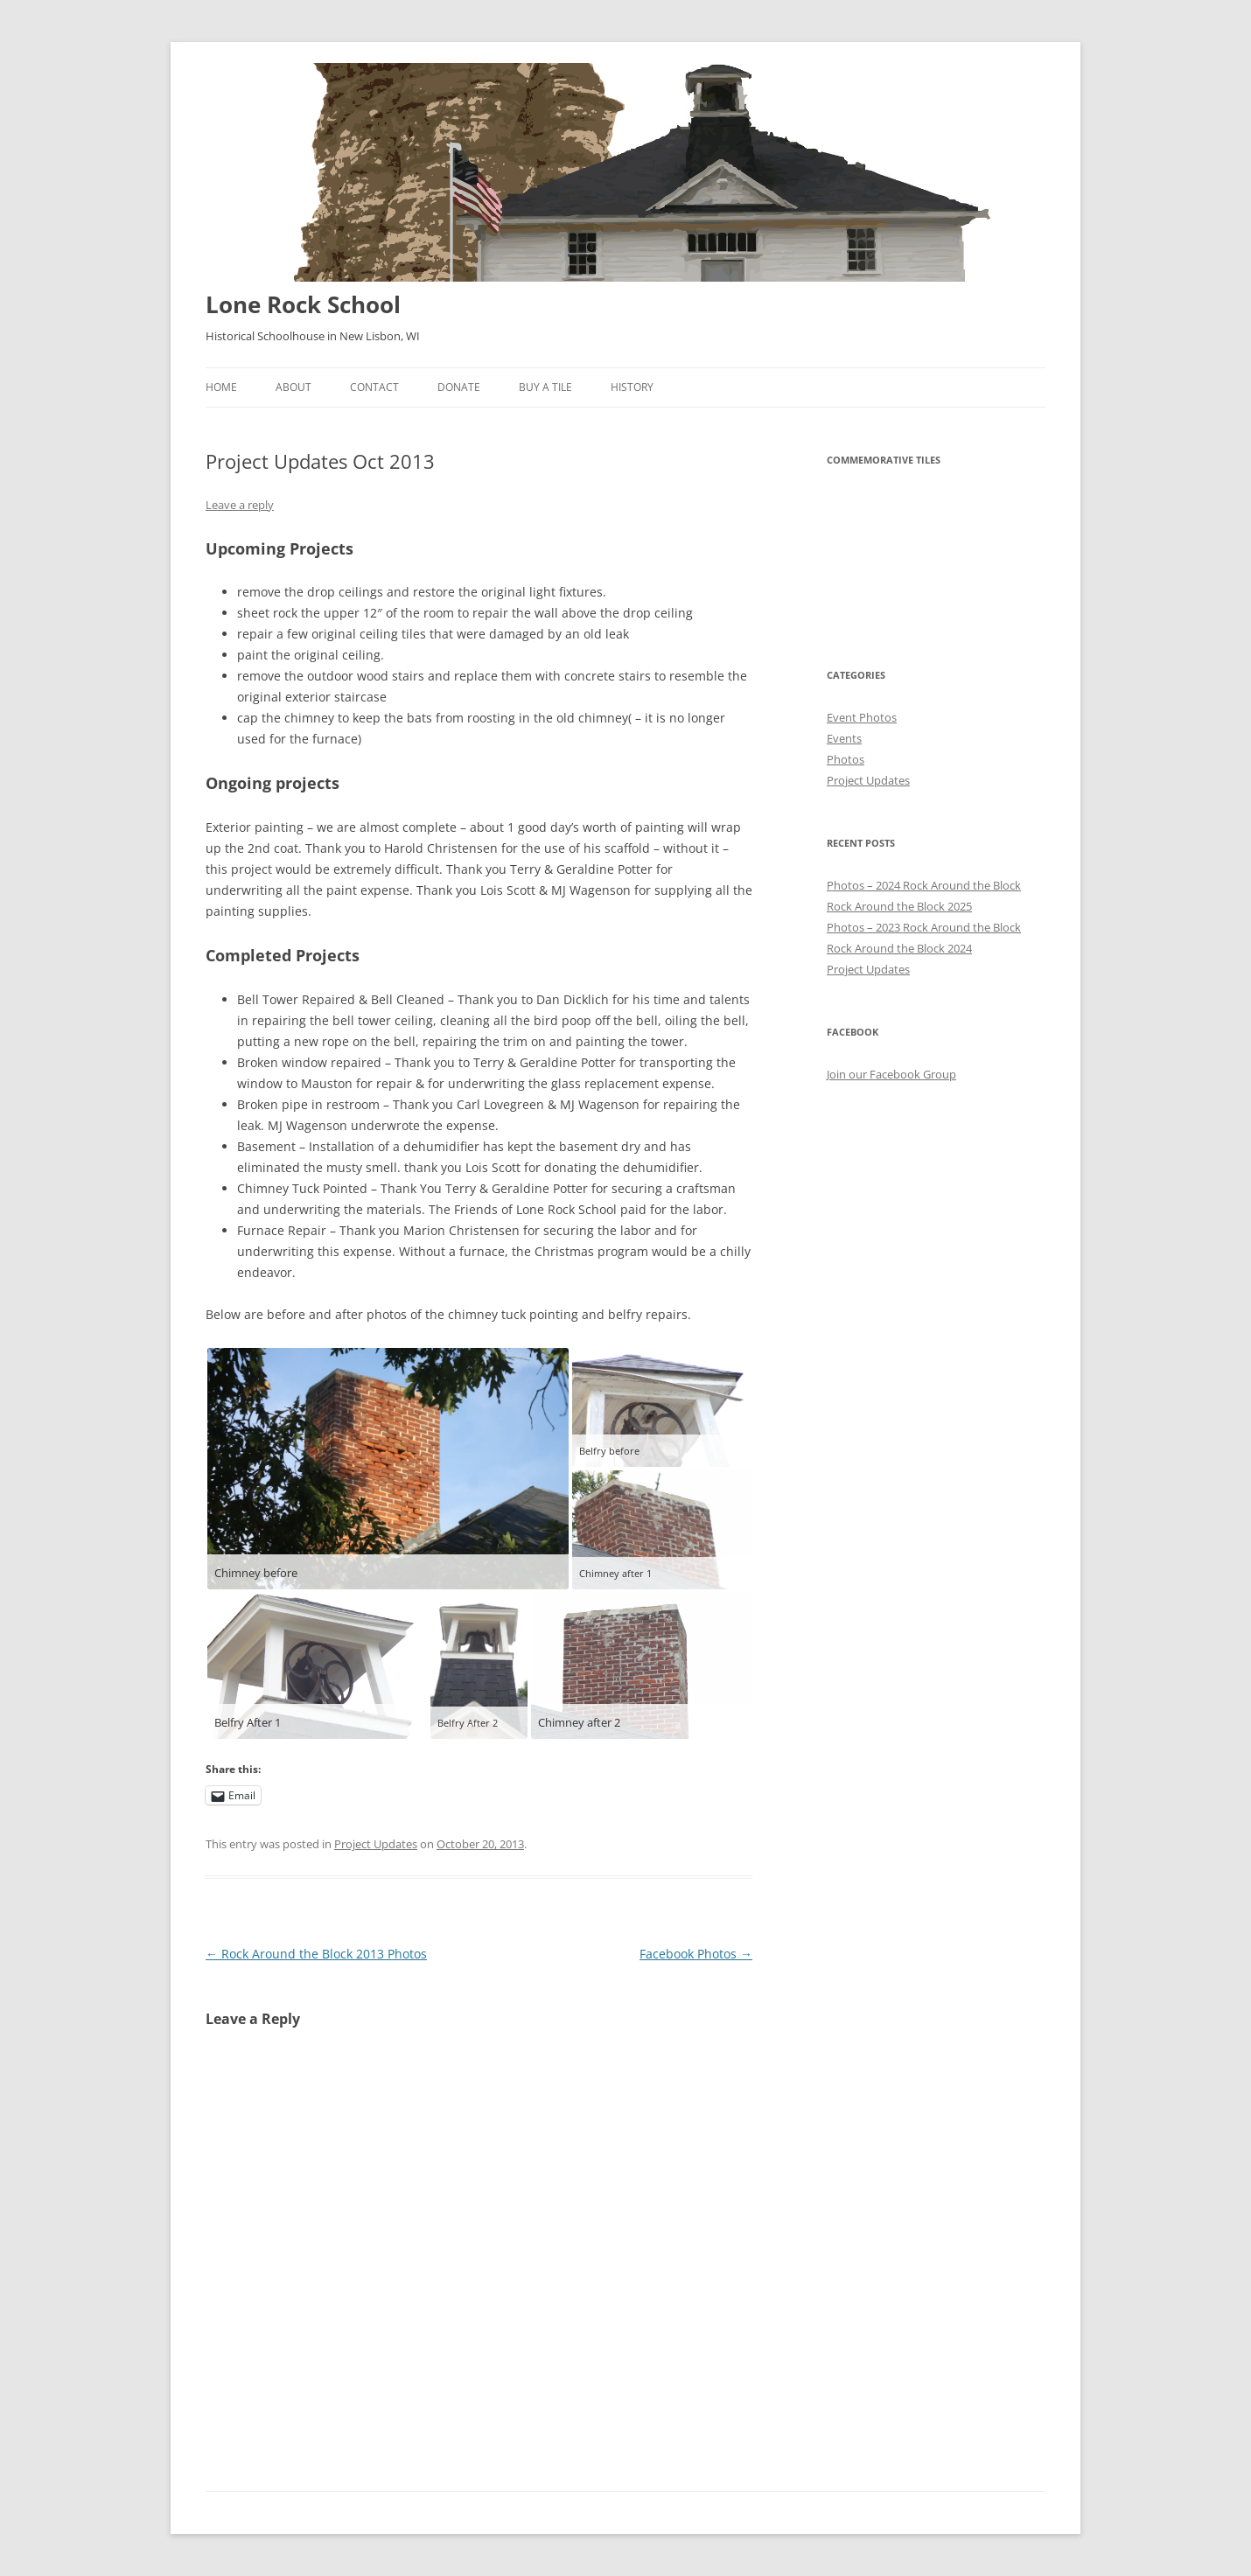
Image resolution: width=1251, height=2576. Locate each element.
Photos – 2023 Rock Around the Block (924, 927)
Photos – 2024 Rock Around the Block (924, 885)
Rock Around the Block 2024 (899, 948)
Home (221, 387)
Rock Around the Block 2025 (899, 906)
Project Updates (375, 1844)
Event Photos (862, 717)
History (632, 387)
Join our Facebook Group (891, 1074)
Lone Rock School (303, 304)
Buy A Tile (545, 387)
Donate (458, 387)
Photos (845, 759)
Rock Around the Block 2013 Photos (316, 1953)
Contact (374, 387)
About (293, 387)
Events (844, 738)
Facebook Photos (695, 1953)
